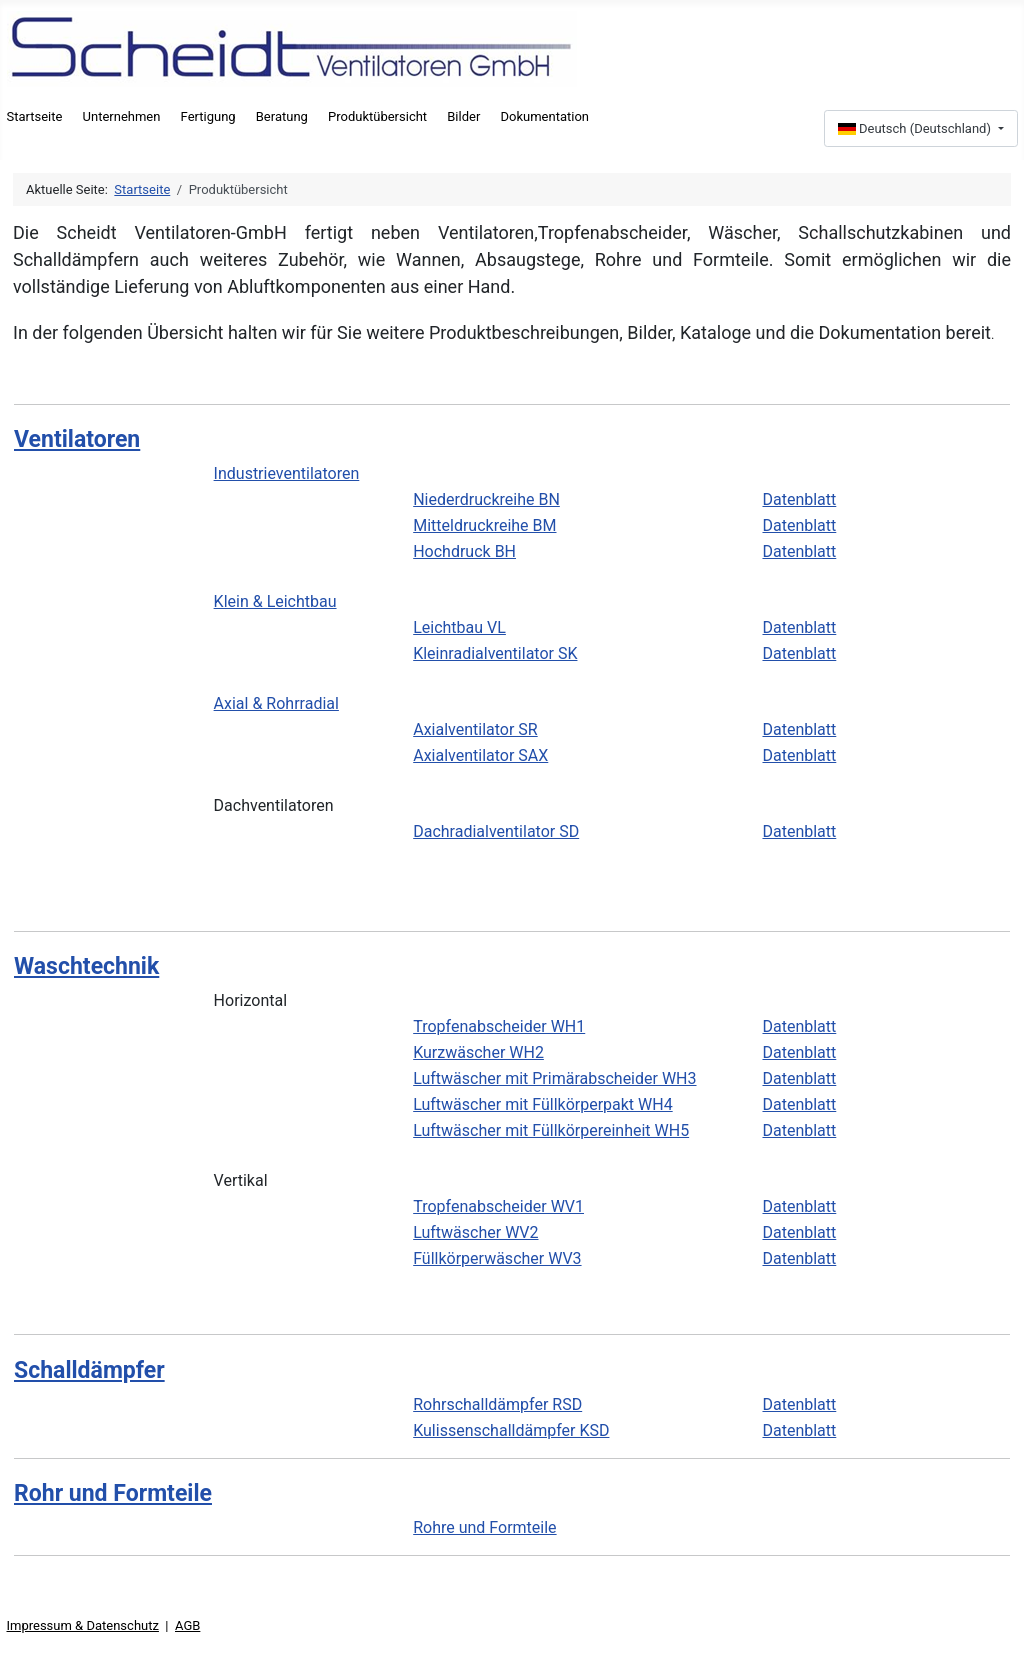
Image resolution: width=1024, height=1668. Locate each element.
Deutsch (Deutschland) (916, 128)
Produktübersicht (377, 116)
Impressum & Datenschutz (83, 1625)
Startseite (35, 116)
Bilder (463, 116)
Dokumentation (544, 116)
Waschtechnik (86, 966)
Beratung (282, 116)
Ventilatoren (77, 439)
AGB (187, 1625)
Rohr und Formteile (113, 1493)
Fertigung (208, 116)
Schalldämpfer (89, 1370)
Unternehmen (122, 116)
